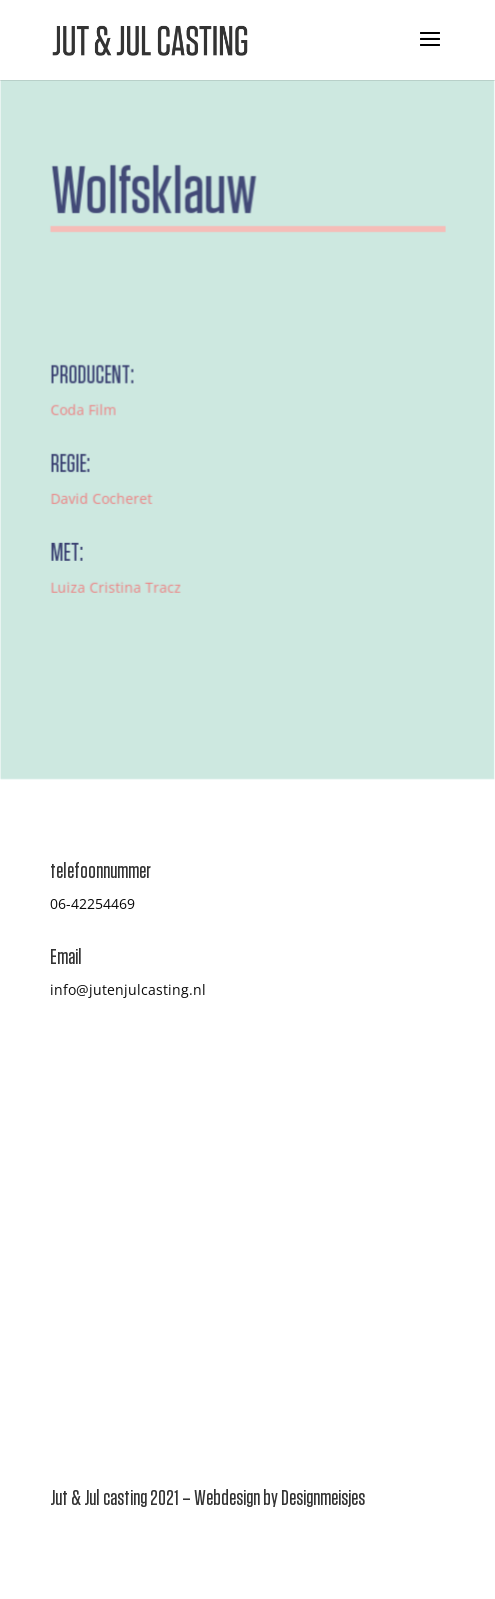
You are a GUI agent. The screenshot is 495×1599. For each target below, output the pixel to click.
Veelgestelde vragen (325, 1195)
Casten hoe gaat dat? (328, 1171)
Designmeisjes (323, 1498)
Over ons (80, 1195)
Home (69, 1171)
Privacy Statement (318, 1290)
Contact (75, 1314)
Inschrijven (87, 1242)
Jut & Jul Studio (308, 1266)
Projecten (81, 1219)
